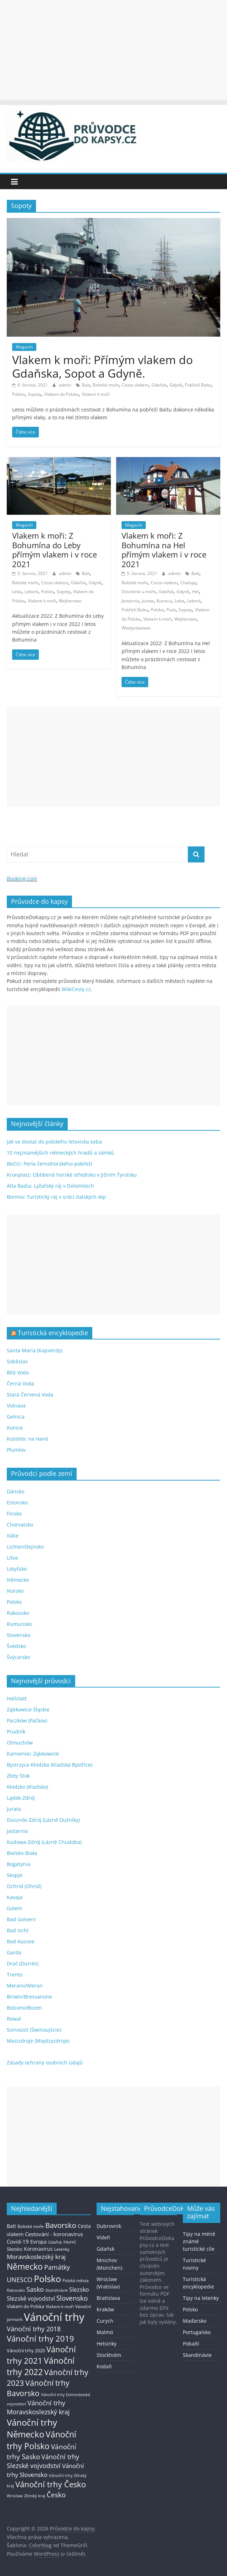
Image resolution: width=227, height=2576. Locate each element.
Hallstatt (17, 1698)
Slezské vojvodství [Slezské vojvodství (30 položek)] (31, 2298)
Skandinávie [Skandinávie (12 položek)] (56, 2290)
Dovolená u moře (139, 592)
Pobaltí (191, 2343)
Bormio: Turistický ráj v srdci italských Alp (56, 1196)
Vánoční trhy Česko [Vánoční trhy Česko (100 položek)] (50, 2484)
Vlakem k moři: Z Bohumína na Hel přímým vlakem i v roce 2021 (164, 549)
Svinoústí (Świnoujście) (34, 2029)
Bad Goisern (21, 1919)
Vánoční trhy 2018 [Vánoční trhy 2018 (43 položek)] (34, 2328)
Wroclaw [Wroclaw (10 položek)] (15, 2495)
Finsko (14, 1513)
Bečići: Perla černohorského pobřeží (49, 1163)
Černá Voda (20, 1383)
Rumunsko (19, 1624)
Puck (171, 610)
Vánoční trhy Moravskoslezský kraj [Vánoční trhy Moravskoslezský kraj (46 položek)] (38, 2407)
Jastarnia (130, 601)
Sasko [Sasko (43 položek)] (35, 2289)
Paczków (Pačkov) (27, 1720)
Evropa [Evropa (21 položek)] (38, 2241)
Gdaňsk (158, 385)
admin (65, 385)
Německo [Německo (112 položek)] (25, 2266)
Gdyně (175, 385)
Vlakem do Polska (61, 394)
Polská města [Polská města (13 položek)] (75, 2280)
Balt (86, 385)
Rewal (14, 2018)
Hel (195, 592)
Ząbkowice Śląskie (28, 1709)
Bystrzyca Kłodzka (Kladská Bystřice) (49, 1764)
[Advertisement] (113, 50)
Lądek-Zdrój (21, 1797)
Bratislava (108, 2298)
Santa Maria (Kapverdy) (34, 1350)
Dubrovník (109, 2226)
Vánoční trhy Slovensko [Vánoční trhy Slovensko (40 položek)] (45, 2470)
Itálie (13, 1535)
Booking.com (22, 878)
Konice (15, 1427)
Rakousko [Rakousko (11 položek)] (16, 2290)
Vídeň (103, 2237)
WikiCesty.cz (76, 989)
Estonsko (17, 1502)
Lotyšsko (17, 1568)
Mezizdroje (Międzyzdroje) (38, 2040)
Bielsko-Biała (22, 1853)
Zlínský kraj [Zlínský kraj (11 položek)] (34, 2495)
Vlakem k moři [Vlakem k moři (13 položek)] (60, 2306)
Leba (17, 592)
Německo (18, 1579)
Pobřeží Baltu (198, 385)
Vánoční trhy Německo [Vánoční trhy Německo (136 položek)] (32, 2428)
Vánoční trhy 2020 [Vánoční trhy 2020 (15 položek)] (26, 2351)
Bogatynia (18, 1864)
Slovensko (18, 1635)
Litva (12, 1557)
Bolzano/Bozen (24, 2007)
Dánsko (15, 1491)
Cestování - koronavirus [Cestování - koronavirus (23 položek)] (54, 2234)
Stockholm (109, 2355)
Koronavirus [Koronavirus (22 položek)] (38, 2248)
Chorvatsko (20, 1524)
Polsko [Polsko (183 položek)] (47, 2278)
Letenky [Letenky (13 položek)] (61, 2249)
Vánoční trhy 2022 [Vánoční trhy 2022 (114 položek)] (40, 2366)
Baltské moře (106, 385)
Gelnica (16, 1416)
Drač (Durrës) (22, 1963)
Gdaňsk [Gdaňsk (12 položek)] (55, 2242)
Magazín (24, 347)
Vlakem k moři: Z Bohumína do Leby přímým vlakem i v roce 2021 (54, 549)
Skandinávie (197, 2355)
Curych (105, 2320)
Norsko (15, 1590)
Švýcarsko (18, 1657)
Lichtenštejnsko (25, 1546)
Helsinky (107, 2343)
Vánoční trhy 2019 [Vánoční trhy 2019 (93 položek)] (40, 2338)
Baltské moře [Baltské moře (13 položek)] (30, 2226)
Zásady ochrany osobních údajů (45, 2062)
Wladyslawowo (136, 628)
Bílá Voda (18, 1372)
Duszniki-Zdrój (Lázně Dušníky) (43, 1819)
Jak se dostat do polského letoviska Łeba (54, 1141)
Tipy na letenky (201, 2298)
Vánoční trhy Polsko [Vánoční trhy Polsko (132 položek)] (41, 2440)
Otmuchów (20, 1742)
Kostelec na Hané (27, 1438)
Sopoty (34, 394)
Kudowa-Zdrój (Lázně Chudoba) (44, 1842)
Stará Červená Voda (30, 1394)
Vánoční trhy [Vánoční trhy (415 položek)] (54, 2317)
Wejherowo (70, 601)
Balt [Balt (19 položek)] (11, 2226)
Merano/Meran (25, 1985)
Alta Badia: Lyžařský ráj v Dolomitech (50, 1185)
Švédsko (16, 1646)
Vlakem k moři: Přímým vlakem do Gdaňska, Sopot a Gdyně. (102, 366)
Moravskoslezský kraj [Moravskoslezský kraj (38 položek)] (36, 2257)
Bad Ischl (18, 1930)
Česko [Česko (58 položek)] (56, 2494)
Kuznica (164, 601)
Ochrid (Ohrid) (24, 1886)
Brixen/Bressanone (29, 1996)
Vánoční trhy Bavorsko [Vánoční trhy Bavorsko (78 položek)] (38, 2388)
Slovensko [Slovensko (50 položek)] (72, 2297)
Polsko (18, 394)
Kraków (105, 2309)
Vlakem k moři (96, 394)
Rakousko (18, 1613)
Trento (14, 1974)
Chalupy (188, 583)
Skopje (14, 1875)
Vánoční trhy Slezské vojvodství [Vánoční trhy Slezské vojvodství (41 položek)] (43, 2461)
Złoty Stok (18, 1775)
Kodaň (104, 2366)
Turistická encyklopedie (53, 1332)
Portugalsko (197, 2332)
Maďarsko (194, 2320)
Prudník (16, 1731)
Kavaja (14, 1897)
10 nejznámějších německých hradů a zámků (60, 1152)
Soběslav (17, 1361)
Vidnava (16, 1405)
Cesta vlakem (135, 385)
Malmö (105, 2332)
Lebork (31, 592)
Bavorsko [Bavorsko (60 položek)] (60, 2225)
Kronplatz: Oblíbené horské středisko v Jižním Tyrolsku (72, 1174)
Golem (14, 1908)
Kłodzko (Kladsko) (27, 1786)
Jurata (148, 601)
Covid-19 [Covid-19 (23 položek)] (18, 2241)
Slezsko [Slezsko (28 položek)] (79, 2289)
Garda (14, 1952)
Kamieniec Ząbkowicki (33, 1753)
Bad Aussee (21, 1941)
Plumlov (16, 1449)
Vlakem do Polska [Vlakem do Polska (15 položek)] (25, 2306)
